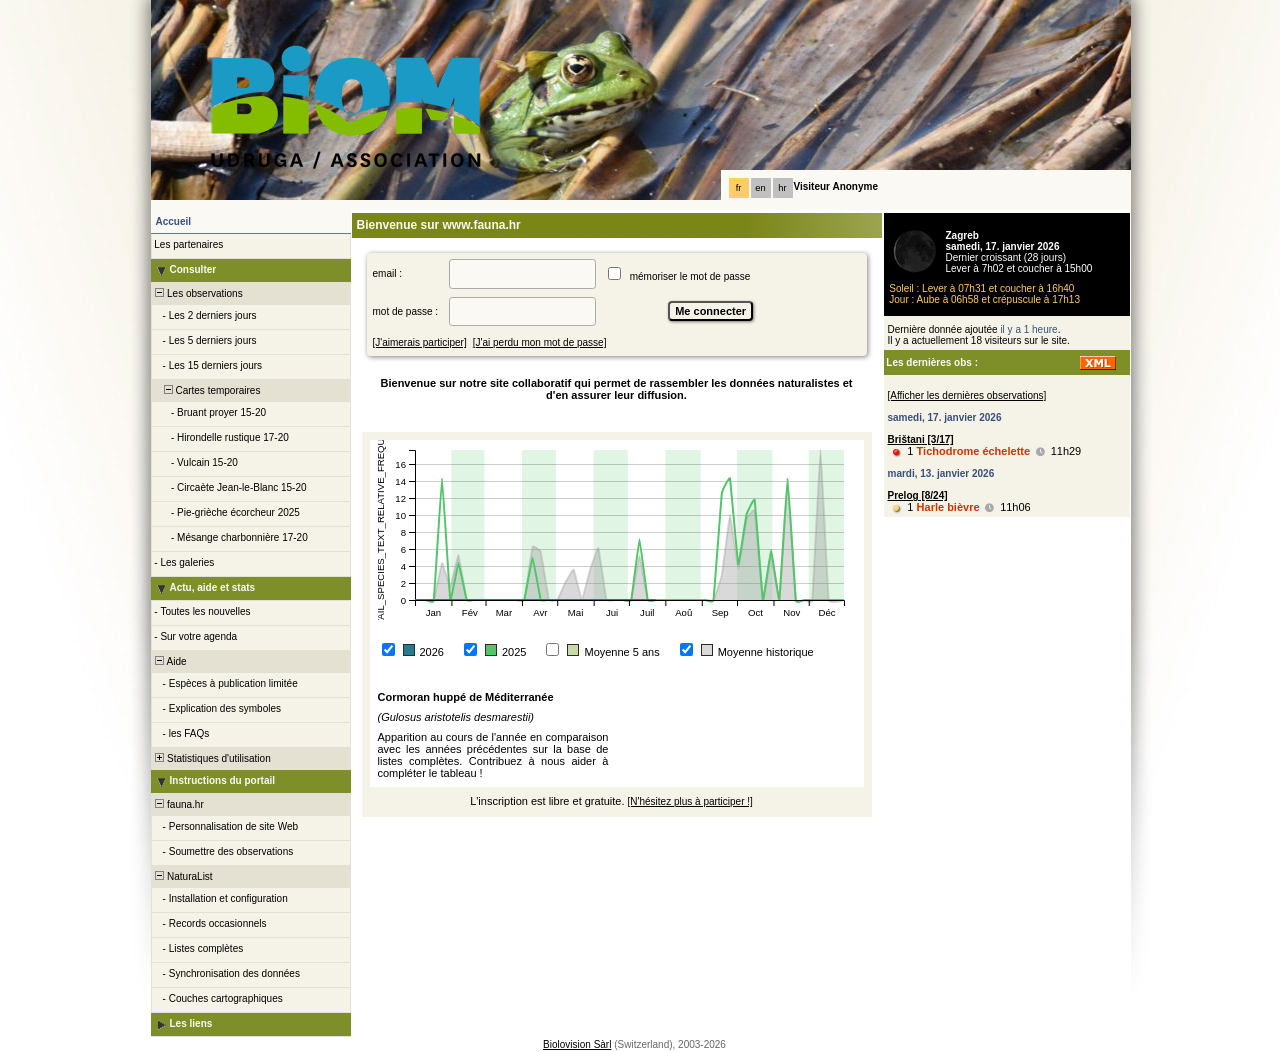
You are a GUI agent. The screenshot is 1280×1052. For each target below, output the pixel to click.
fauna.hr (178, 804)
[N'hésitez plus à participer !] (690, 801)
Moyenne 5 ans (621, 652)
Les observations (198, 293)
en (760, 188)
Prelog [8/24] (918, 495)
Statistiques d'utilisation (212, 758)
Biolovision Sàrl (577, 1044)
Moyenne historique (766, 652)
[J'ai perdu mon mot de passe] (540, 342)
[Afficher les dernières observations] (967, 395)
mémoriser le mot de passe (690, 276)
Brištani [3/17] (921, 439)
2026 (432, 652)
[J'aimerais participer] (420, 342)
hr (782, 188)
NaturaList (183, 876)
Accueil (174, 221)
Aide (170, 661)
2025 (514, 652)
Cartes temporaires (207, 390)
